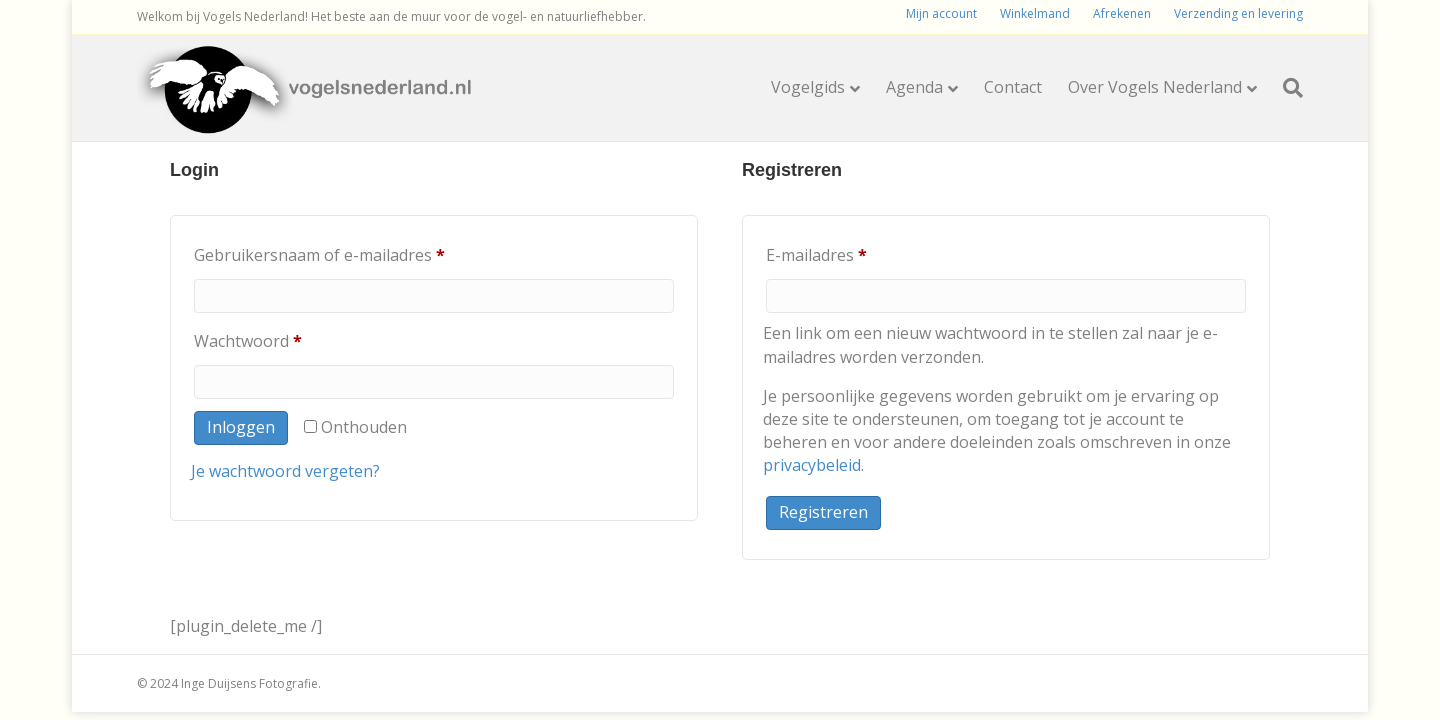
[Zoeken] (1286, 88)
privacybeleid (812, 465)
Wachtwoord (274, 338)
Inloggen (241, 427)
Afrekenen (1122, 13)
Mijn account (941, 13)
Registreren (823, 512)
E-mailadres (842, 252)
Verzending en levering (1238, 13)
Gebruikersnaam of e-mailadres (345, 252)
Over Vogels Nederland (1155, 87)
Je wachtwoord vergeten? (285, 471)
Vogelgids (808, 87)
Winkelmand (1035, 13)
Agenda (914, 87)
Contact (1013, 87)
